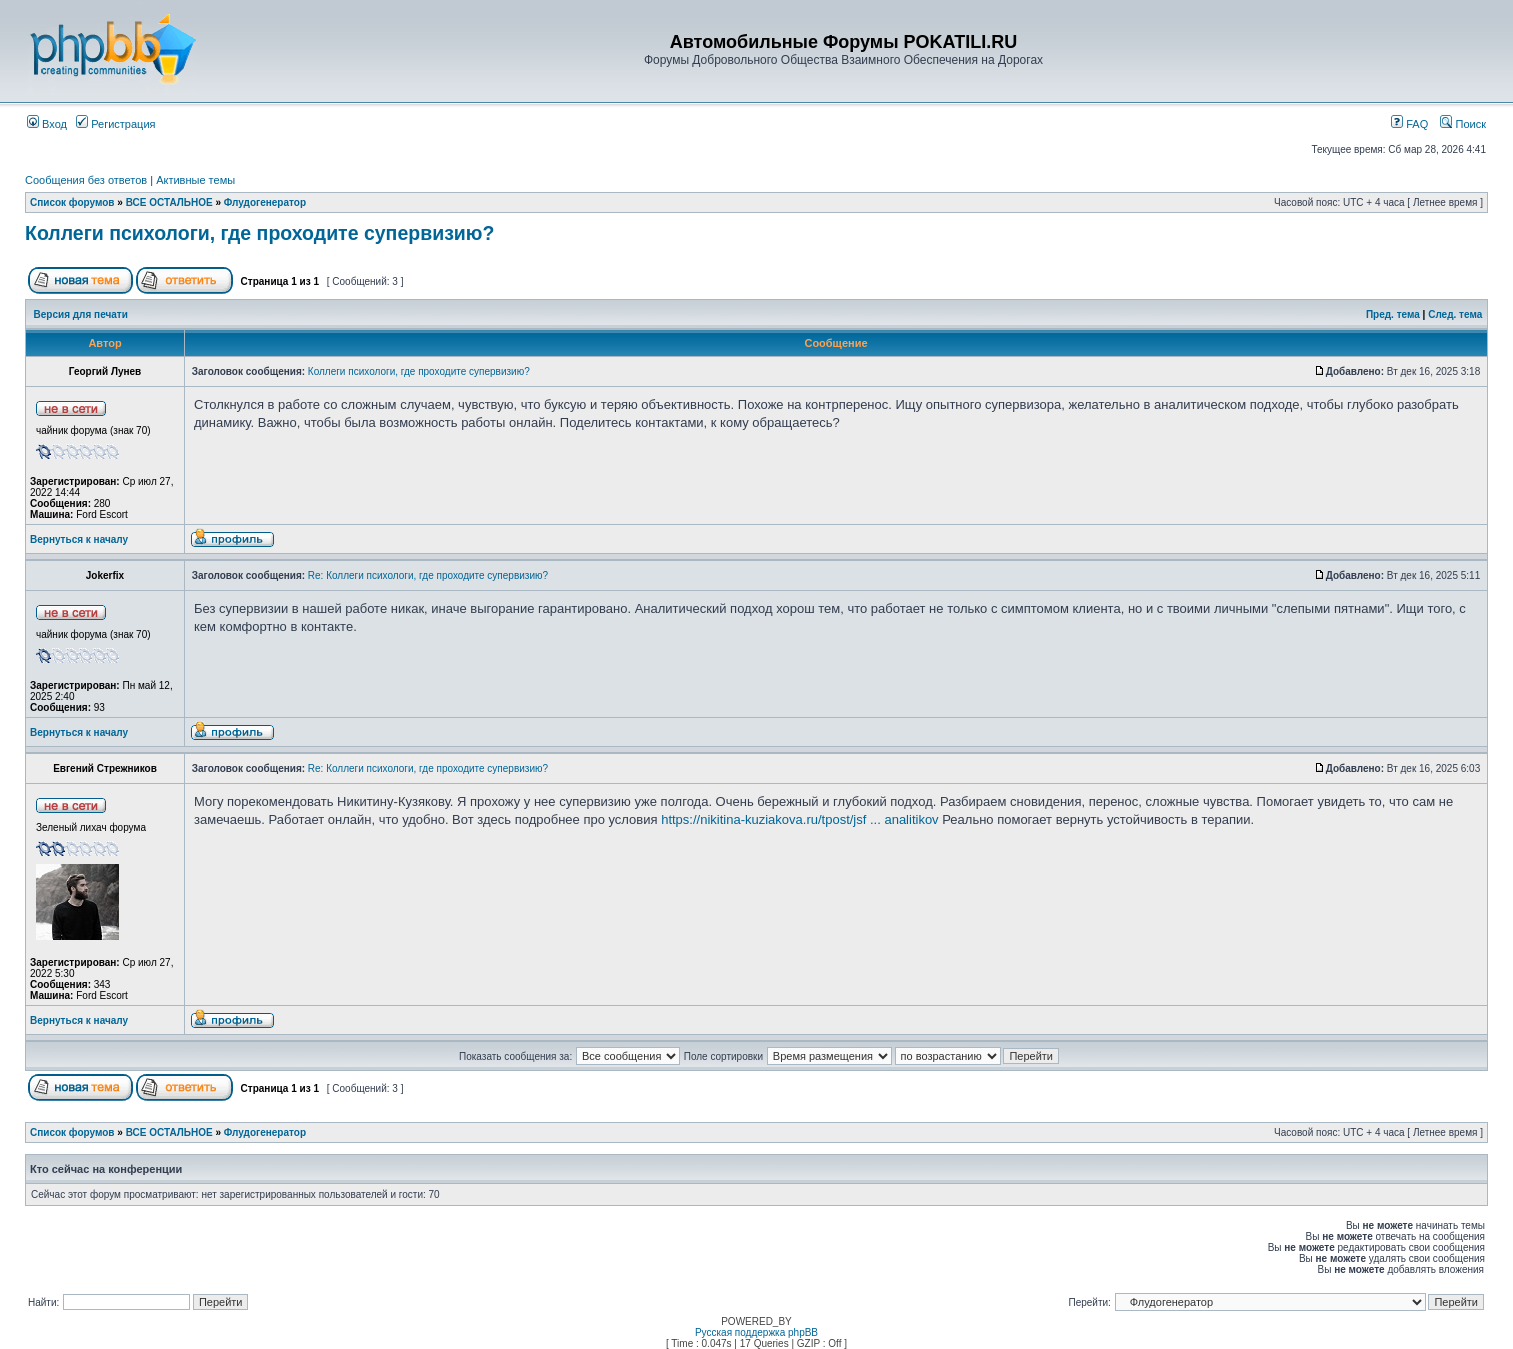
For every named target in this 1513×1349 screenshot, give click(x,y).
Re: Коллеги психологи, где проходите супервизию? (428, 575)
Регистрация (115, 124)
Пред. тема (1393, 314)
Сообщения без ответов (86, 180)
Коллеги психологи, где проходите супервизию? (259, 233)
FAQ (1409, 124)
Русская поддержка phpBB (756, 1332)
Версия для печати (81, 314)
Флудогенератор (265, 202)
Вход (47, 124)
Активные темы (195, 180)
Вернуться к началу (79, 539)
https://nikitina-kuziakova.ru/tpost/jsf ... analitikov (799, 819)
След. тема (1455, 314)
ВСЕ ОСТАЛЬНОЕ (169, 202)
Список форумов (72, 202)
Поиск (1463, 124)
